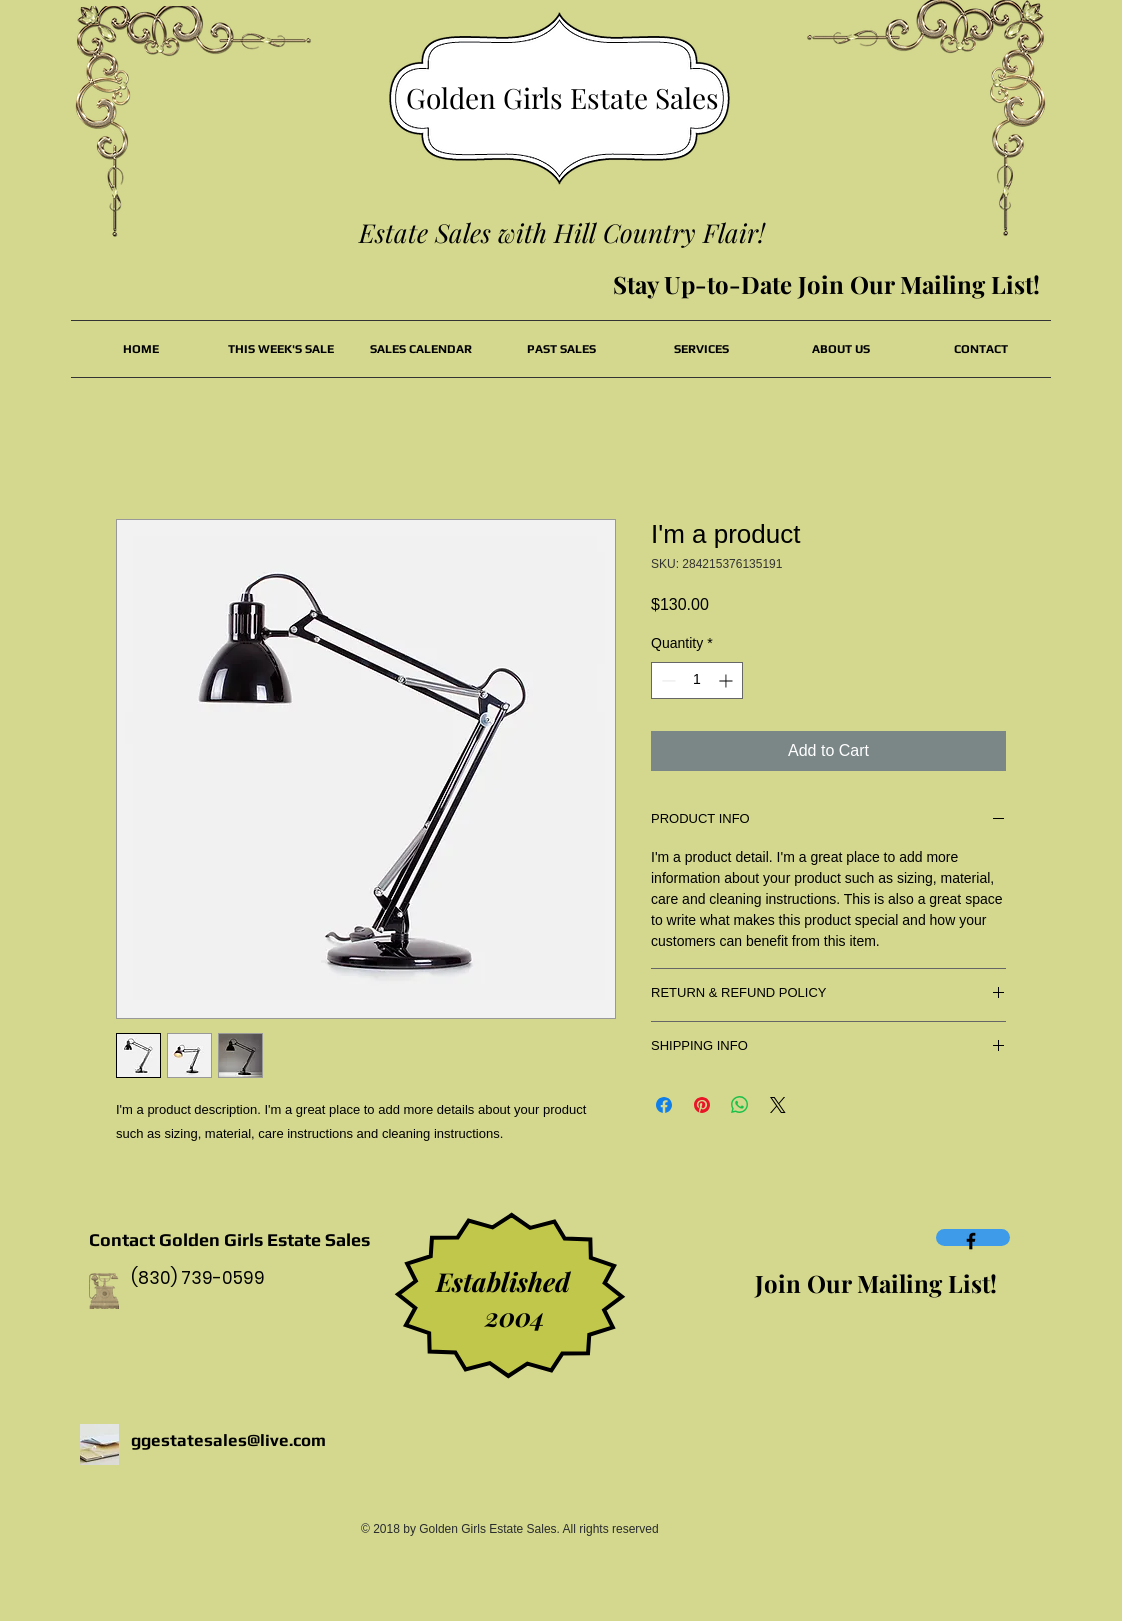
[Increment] (727, 680)
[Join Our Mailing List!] (876, 1283)
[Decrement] (666, 680)
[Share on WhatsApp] (740, 1105)
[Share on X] (778, 1105)
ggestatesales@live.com (228, 1440)
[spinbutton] (697, 680)
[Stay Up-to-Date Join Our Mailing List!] (826, 285)
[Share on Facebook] (664, 1105)
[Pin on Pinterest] (702, 1105)
